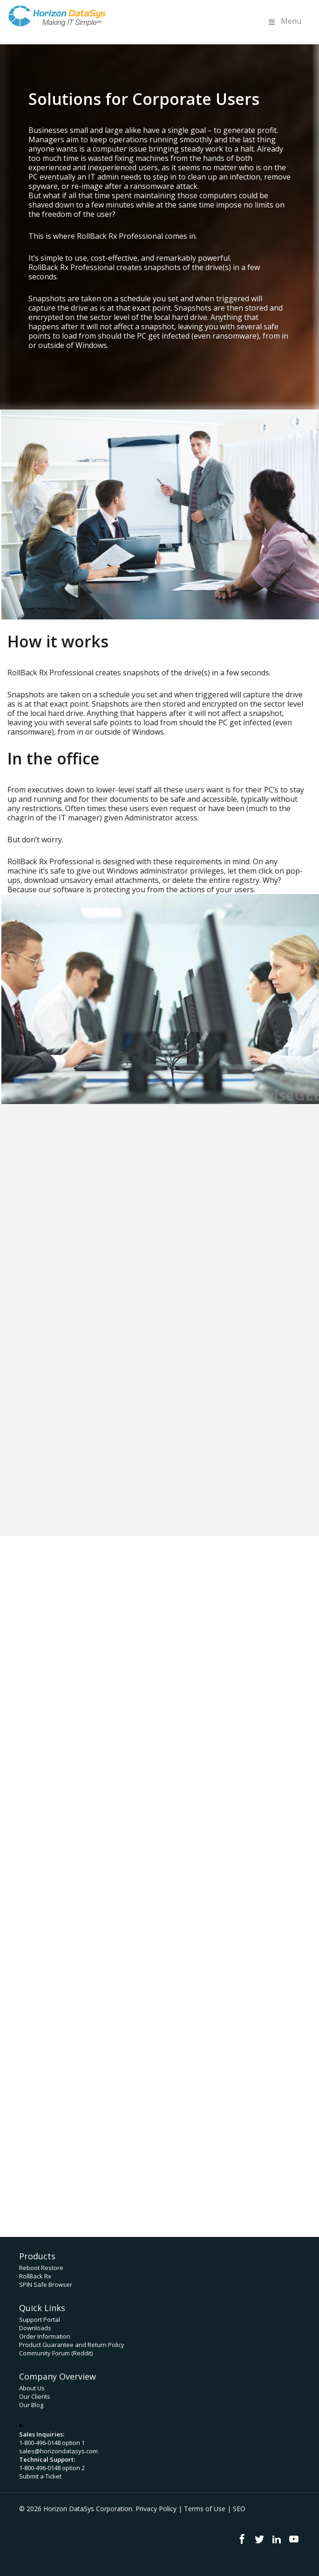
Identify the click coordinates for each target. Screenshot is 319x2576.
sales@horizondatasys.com (58, 2451)
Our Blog (31, 2405)
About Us (32, 2388)
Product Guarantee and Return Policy (71, 2344)
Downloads (35, 2328)
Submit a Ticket (40, 2476)
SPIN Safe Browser (45, 2284)
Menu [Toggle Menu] (284, 21)
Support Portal (39, 2319)
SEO (239, 2508)
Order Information (44, 2336)
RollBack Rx (35, 2276)
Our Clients (34, 2396)
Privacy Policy (156, 2508)
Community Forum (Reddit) (56, 2353)
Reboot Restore (41, 2268)
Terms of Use (204, 2508)
